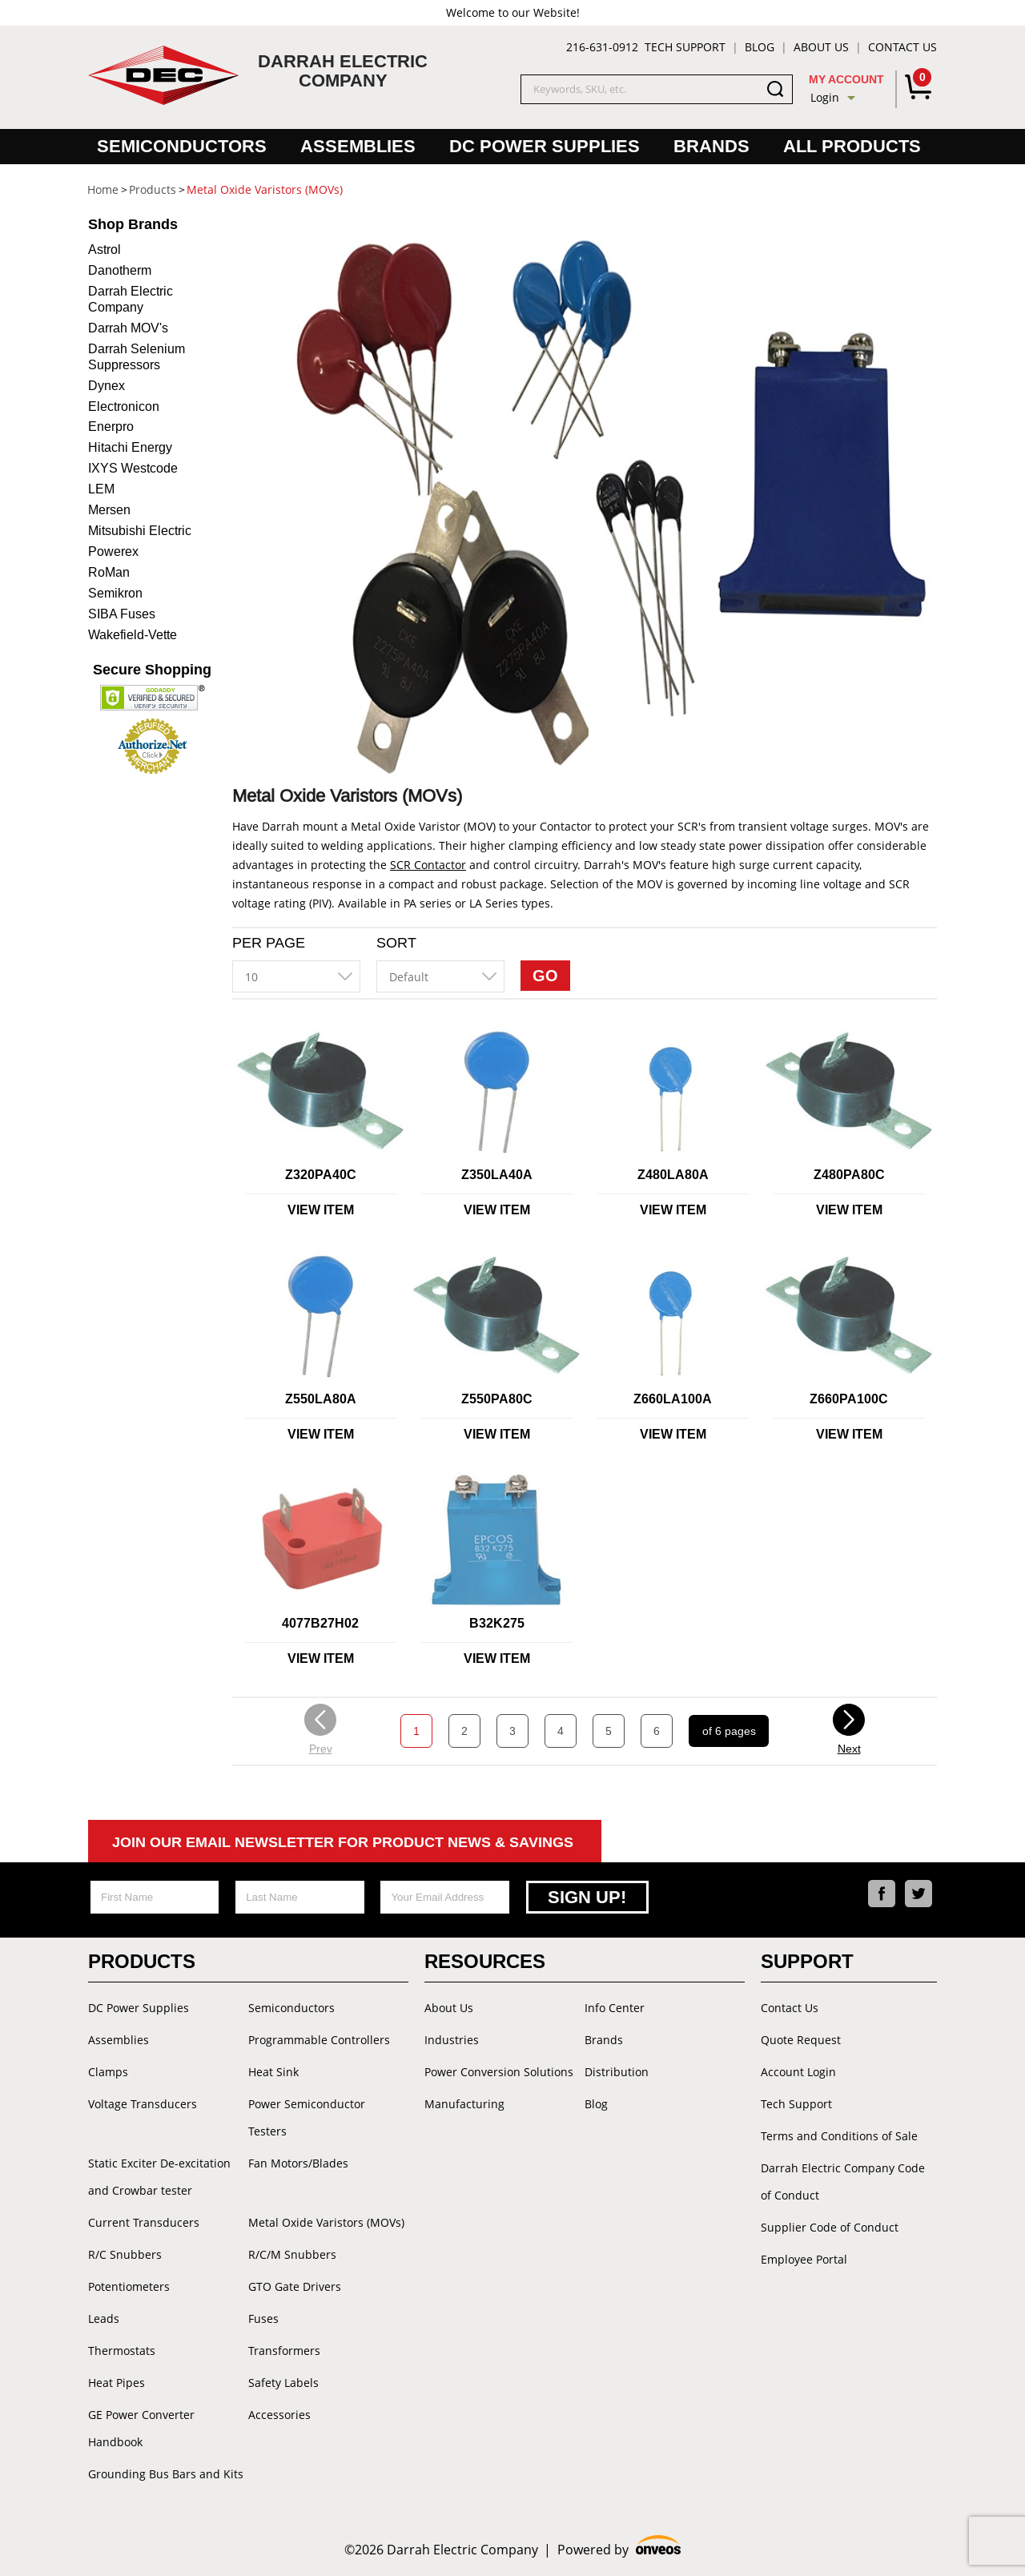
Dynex (106, 385)
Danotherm (119, 270)
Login (824, 97)
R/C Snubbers (125, 2254)
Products (141, 1961)
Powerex (113, 551)
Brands (711, 146)
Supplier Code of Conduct (829, 2227)
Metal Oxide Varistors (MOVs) (326, 2222)
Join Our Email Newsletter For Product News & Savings (342, 1842)
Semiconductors (182, 146)
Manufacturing (464, 2103)
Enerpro (111, 426)
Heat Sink (273, 2071)
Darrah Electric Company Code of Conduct (843, 2181)
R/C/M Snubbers (292, 2254)
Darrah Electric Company (130, 299)
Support (807, 1961)
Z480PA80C (849, 1174)
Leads (103, 2318)
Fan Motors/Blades (298, 2163)
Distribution (617, 2071)
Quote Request (801, 2039)
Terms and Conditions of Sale (839, 2135)
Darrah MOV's (128, 328)
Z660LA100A (672, 1399)
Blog (759, 46)
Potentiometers (129, 2286)
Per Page (268, 943)
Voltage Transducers (142, 2103)
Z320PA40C (320, 1174)
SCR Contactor (428, 864)
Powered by (619, 2547)
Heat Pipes (116, 2382)
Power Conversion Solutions (498, 2071)
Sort (396, 943)
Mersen (109, 510)
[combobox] (296, 976)
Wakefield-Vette (132, 635)
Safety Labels (283, 2382)
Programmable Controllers (319, 2039)
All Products (852, 146)
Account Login (798, 2071)
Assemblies (358, 146)
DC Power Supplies (544, 146)
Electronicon (123, 406)
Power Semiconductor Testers (306, 2117)
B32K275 (497, 1623)
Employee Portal (804, 2259)
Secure (152, 670)
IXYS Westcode (133, 468)
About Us (821, 46)
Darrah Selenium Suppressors (136, 357)
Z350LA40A (497, 1174)
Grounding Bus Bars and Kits (165, 2473)
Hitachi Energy (130, 447)
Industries (451, 2039)
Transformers (284, 2350)
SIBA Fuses (121, 614)
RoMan (109, 572)
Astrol (104, 249)
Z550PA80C (497, 1399)
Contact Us (902, 46)
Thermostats (121, 2350)
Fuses (263, 2318)
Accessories (279, 2414)
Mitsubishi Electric (139, 530)
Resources (484, 1961)
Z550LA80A (320, 1399)
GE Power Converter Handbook (141, 2428)
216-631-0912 (602, 46)
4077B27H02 (320, 1623)
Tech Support (685, 46)
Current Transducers (143, 2222)
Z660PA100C (849, 1399)
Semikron (115, 593)
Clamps (108, 2071)
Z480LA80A (673, 1174)
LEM (101, 489)
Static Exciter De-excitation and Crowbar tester (159, 2176)
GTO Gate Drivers (294, 2286)
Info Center (615, 2007)
